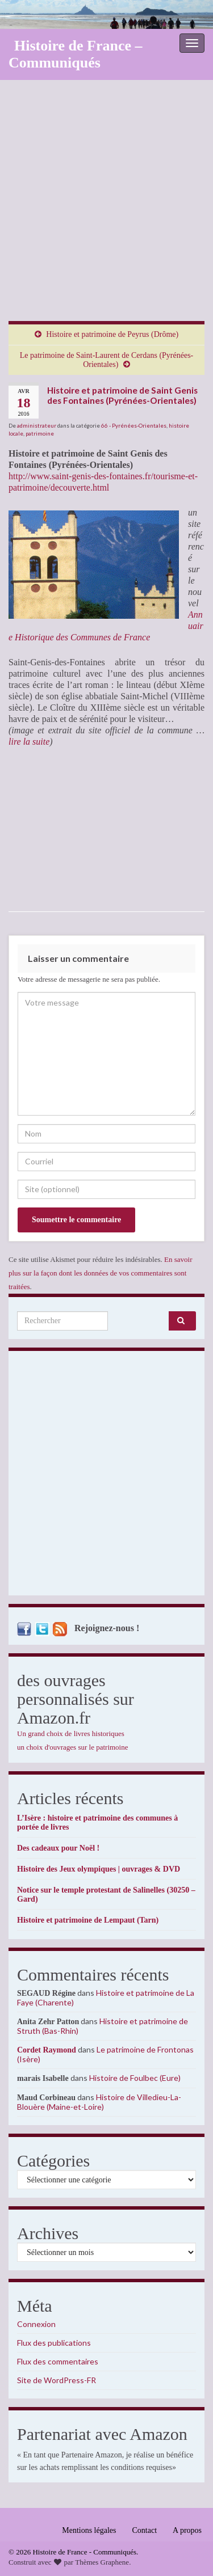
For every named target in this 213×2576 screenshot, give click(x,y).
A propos (187, 2530)
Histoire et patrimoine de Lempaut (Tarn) (87, 1920)
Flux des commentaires (57, 2361)
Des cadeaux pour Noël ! (58, 1848)
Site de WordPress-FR (56, 2380)
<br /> (43, 829)
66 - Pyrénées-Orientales (133, 425)
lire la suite (29, 741)
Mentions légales (89, 2530)
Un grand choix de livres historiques (70, 1733)
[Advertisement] (106, 209)
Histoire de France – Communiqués (76, 54)
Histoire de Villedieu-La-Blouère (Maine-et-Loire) (99, 2102)
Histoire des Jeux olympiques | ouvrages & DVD (98, 1869)
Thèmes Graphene (102, 2562)
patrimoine (40, 433)
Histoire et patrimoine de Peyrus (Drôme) (112, 334)
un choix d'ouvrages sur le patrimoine (72, 1747)
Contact (144, 2530)
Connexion (36, 2324)
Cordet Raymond (46, 2050)
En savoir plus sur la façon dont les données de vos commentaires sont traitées (101, 1273)
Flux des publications (54, 2342)
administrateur (36, 425)
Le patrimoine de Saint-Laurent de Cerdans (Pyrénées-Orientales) (107, 360)
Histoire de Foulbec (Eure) (135, 2078)
